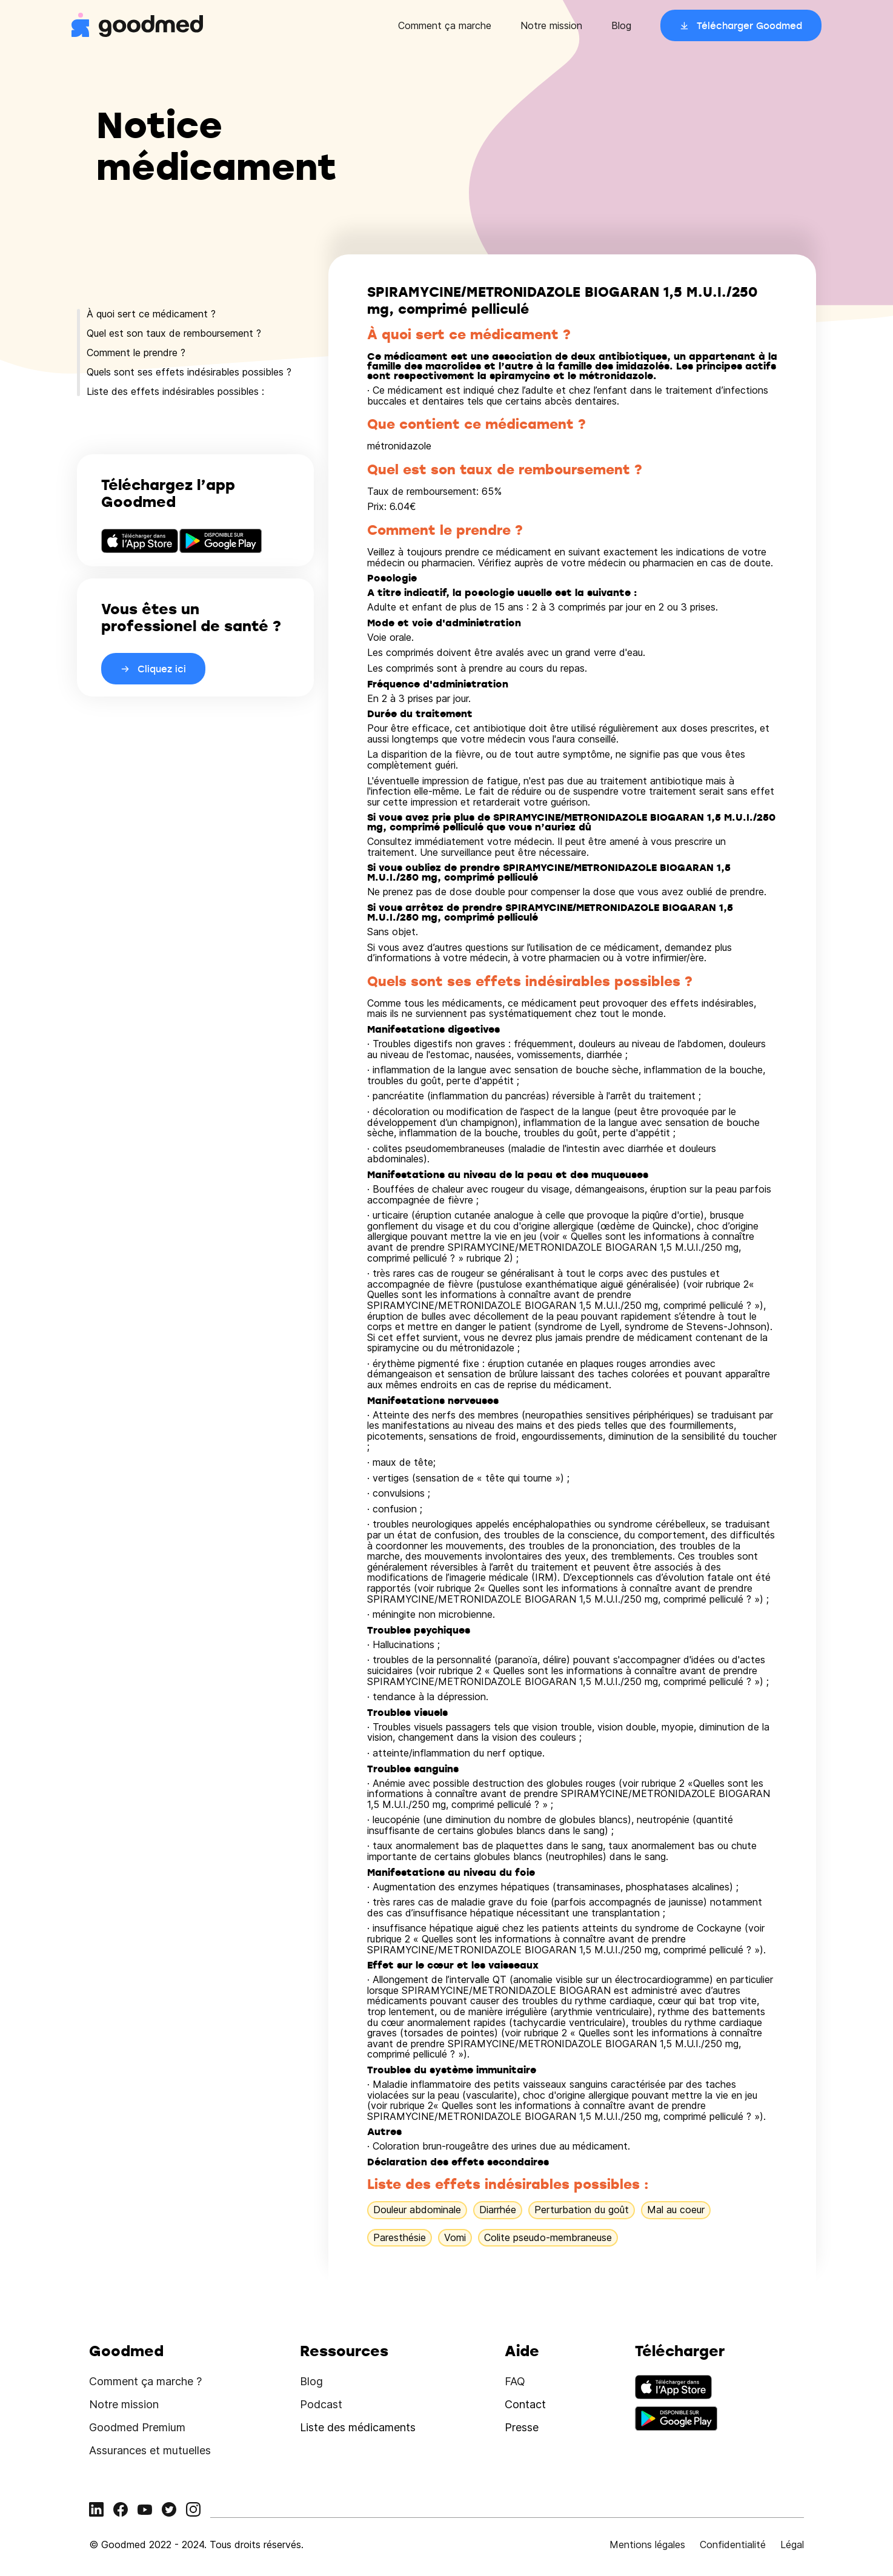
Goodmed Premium (137, 2427)
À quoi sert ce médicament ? (151, 314)
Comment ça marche (444, 25)
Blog (621, 25)
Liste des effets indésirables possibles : (175, 391)
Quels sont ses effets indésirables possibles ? (189, 372)
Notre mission (551, 25)
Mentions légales (647, 2544)
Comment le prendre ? (136, 352)
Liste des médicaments (358, 2427)
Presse (522, 2427)
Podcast (321, 2404)
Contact (525, 2404)
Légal (792, 2544)
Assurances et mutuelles (150, 2450)
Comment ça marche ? (145, 2381)
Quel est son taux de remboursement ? (174, 333)
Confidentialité (733, 2544)
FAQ (515, 2381)
